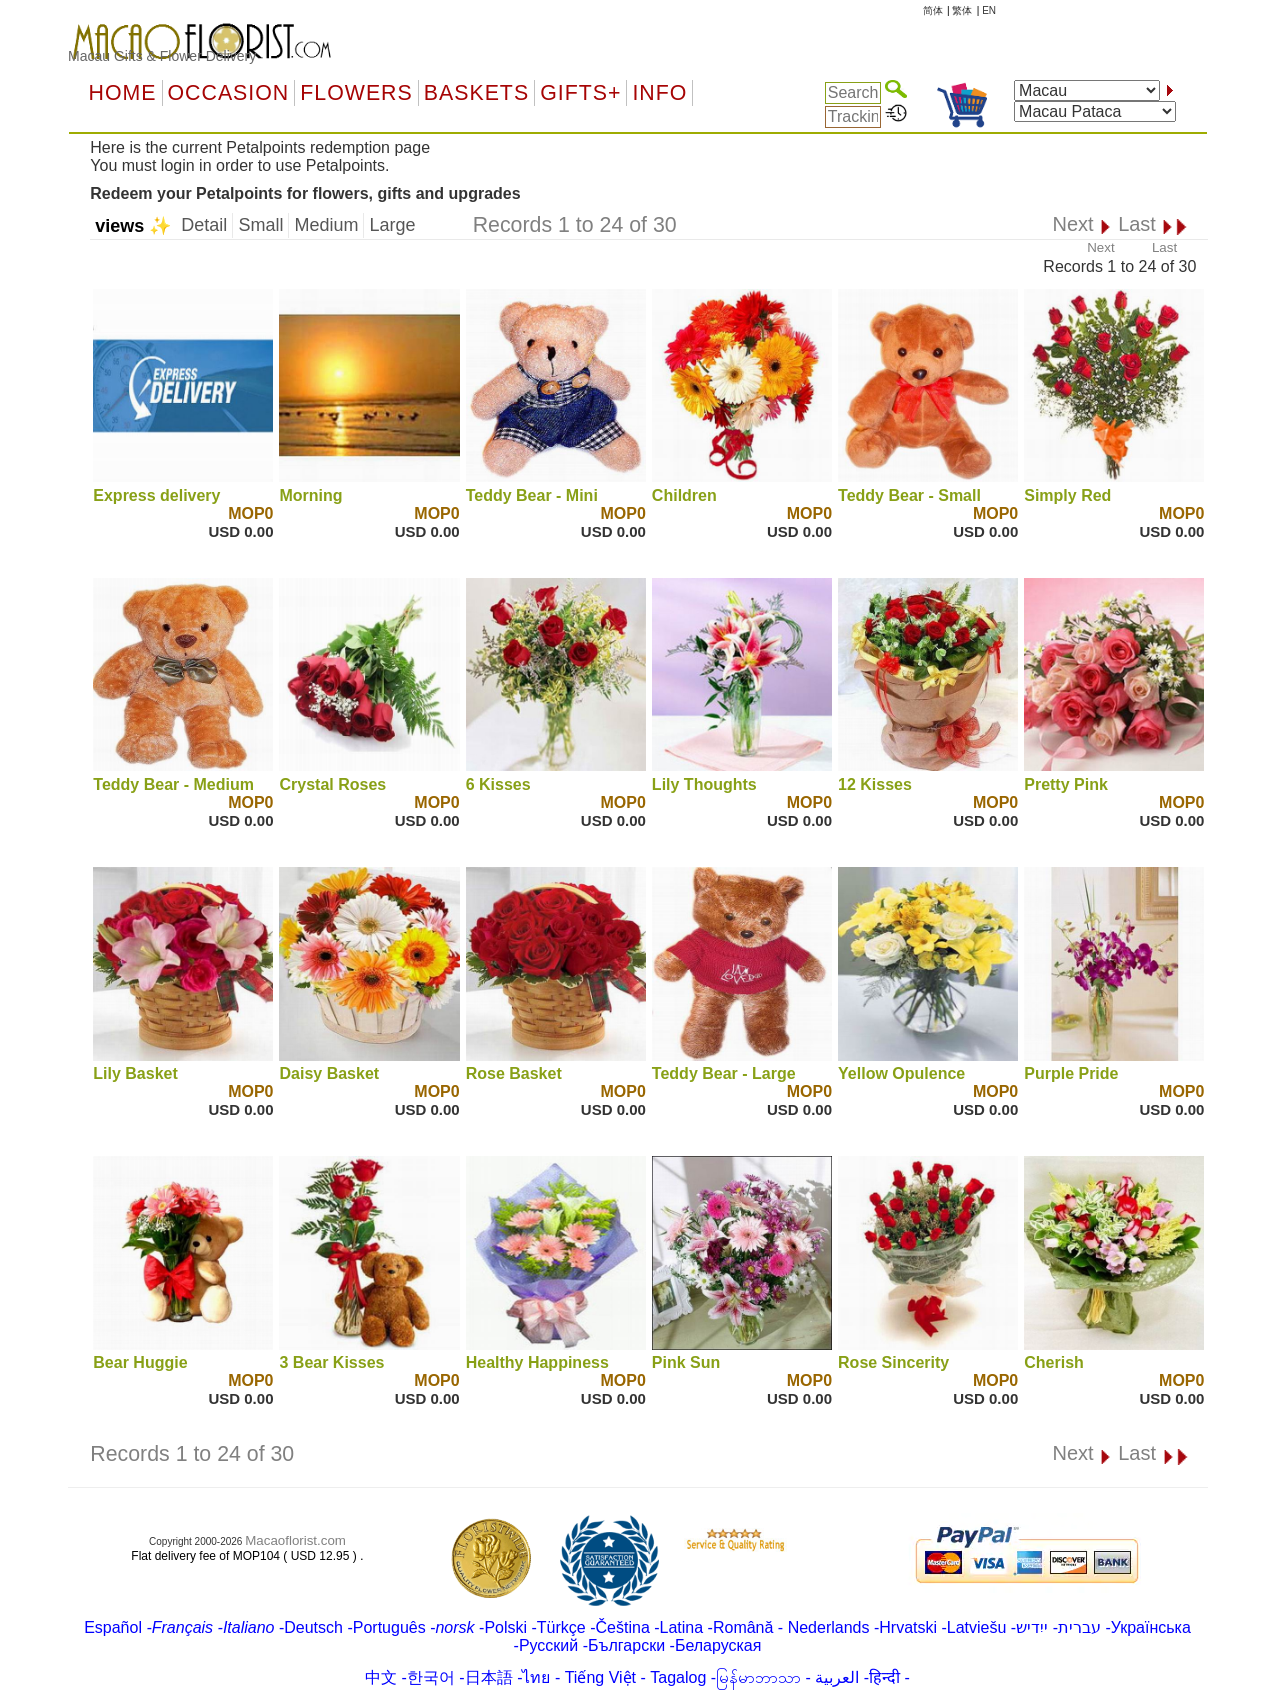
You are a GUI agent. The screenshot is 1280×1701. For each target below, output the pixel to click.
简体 (933, 10)
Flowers (356, 93)
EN (989, 10)
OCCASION (229, 93)
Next (1100, 247)
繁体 (962, 10)
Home (123, 93)
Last (1164, 247)
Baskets (476, 93)
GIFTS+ (580, 93)
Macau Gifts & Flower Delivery (162, 56)
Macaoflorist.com (295, 1540)
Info (659, 93)
